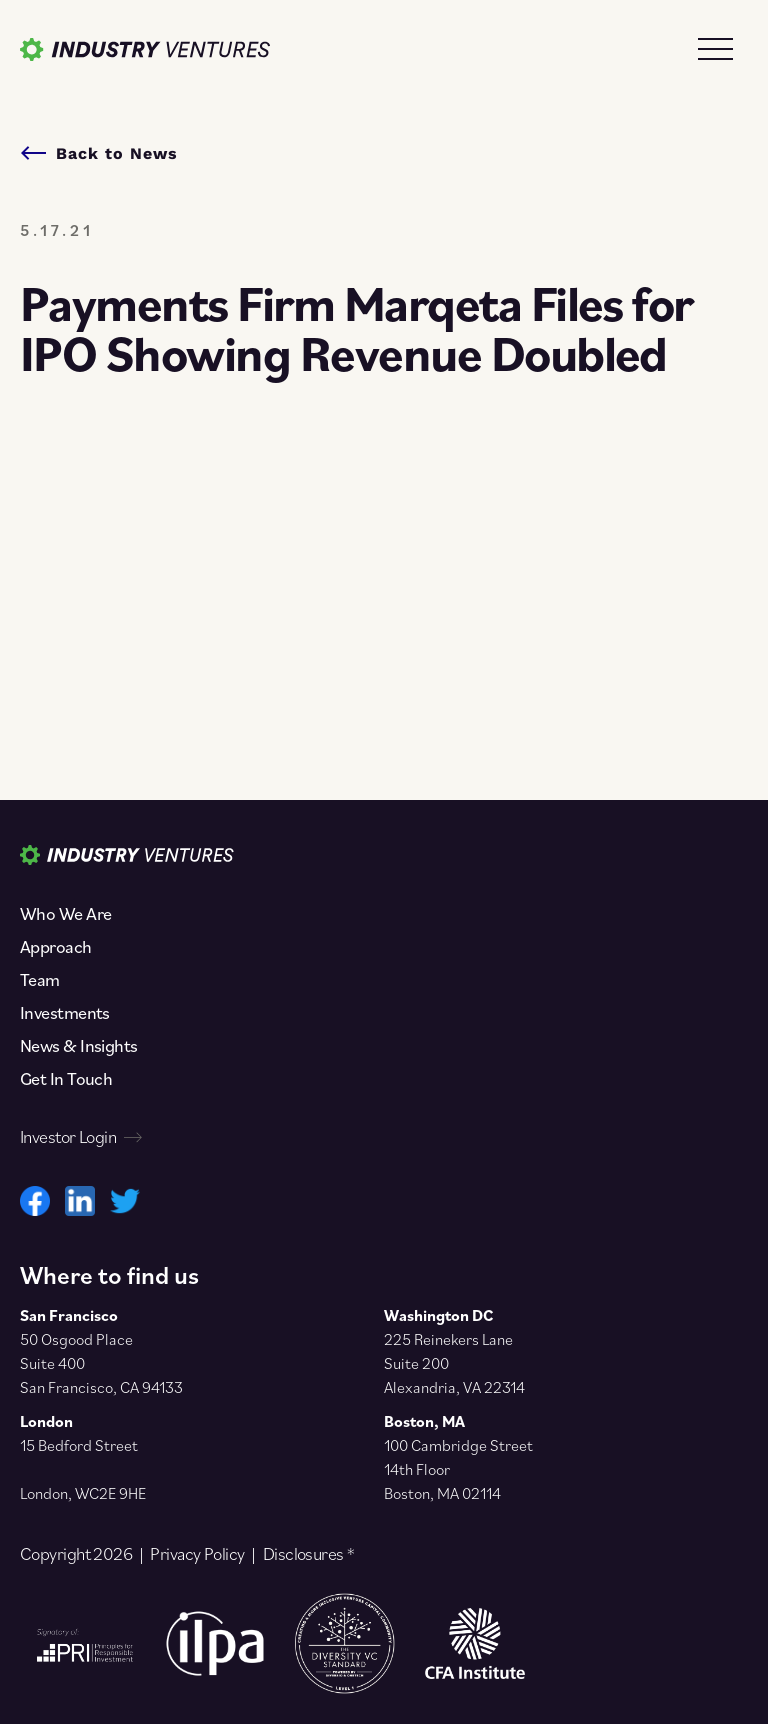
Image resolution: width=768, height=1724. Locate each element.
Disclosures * (309, 1554)
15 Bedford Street (79, 1445)
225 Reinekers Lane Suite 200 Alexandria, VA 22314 (454, 1363)
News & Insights (79, 1046)
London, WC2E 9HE (83, 1493)
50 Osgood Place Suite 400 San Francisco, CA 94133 (101, 1363)
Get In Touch (66, 1079)
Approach (56, 947)
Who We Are (65, 914)
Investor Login (80, 1137)
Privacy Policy (197, 1554)
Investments (65, 1013)
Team (40, 980)
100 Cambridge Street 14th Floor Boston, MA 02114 (458, 1469)
